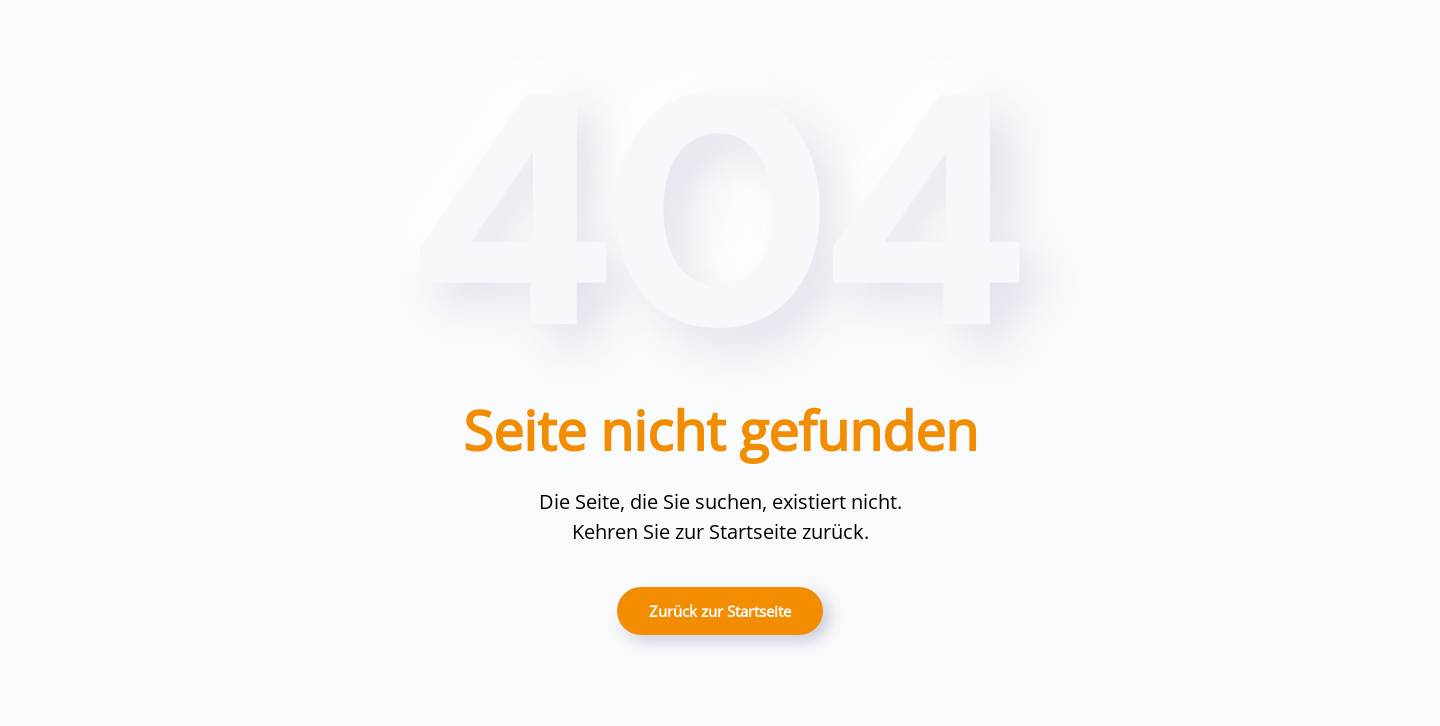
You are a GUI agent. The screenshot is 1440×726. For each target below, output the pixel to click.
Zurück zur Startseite (720, 611)
